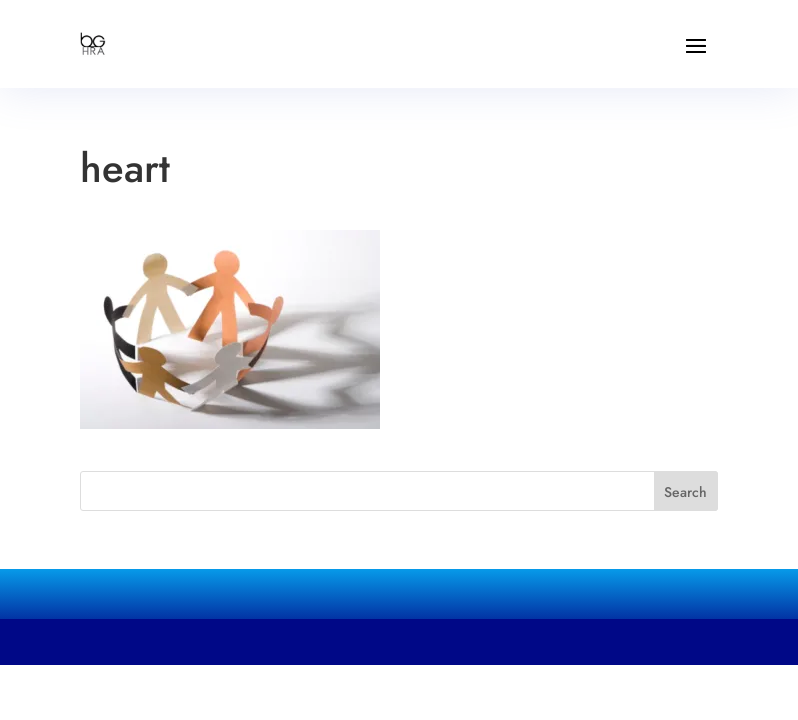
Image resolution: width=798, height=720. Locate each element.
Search (685, 492)
